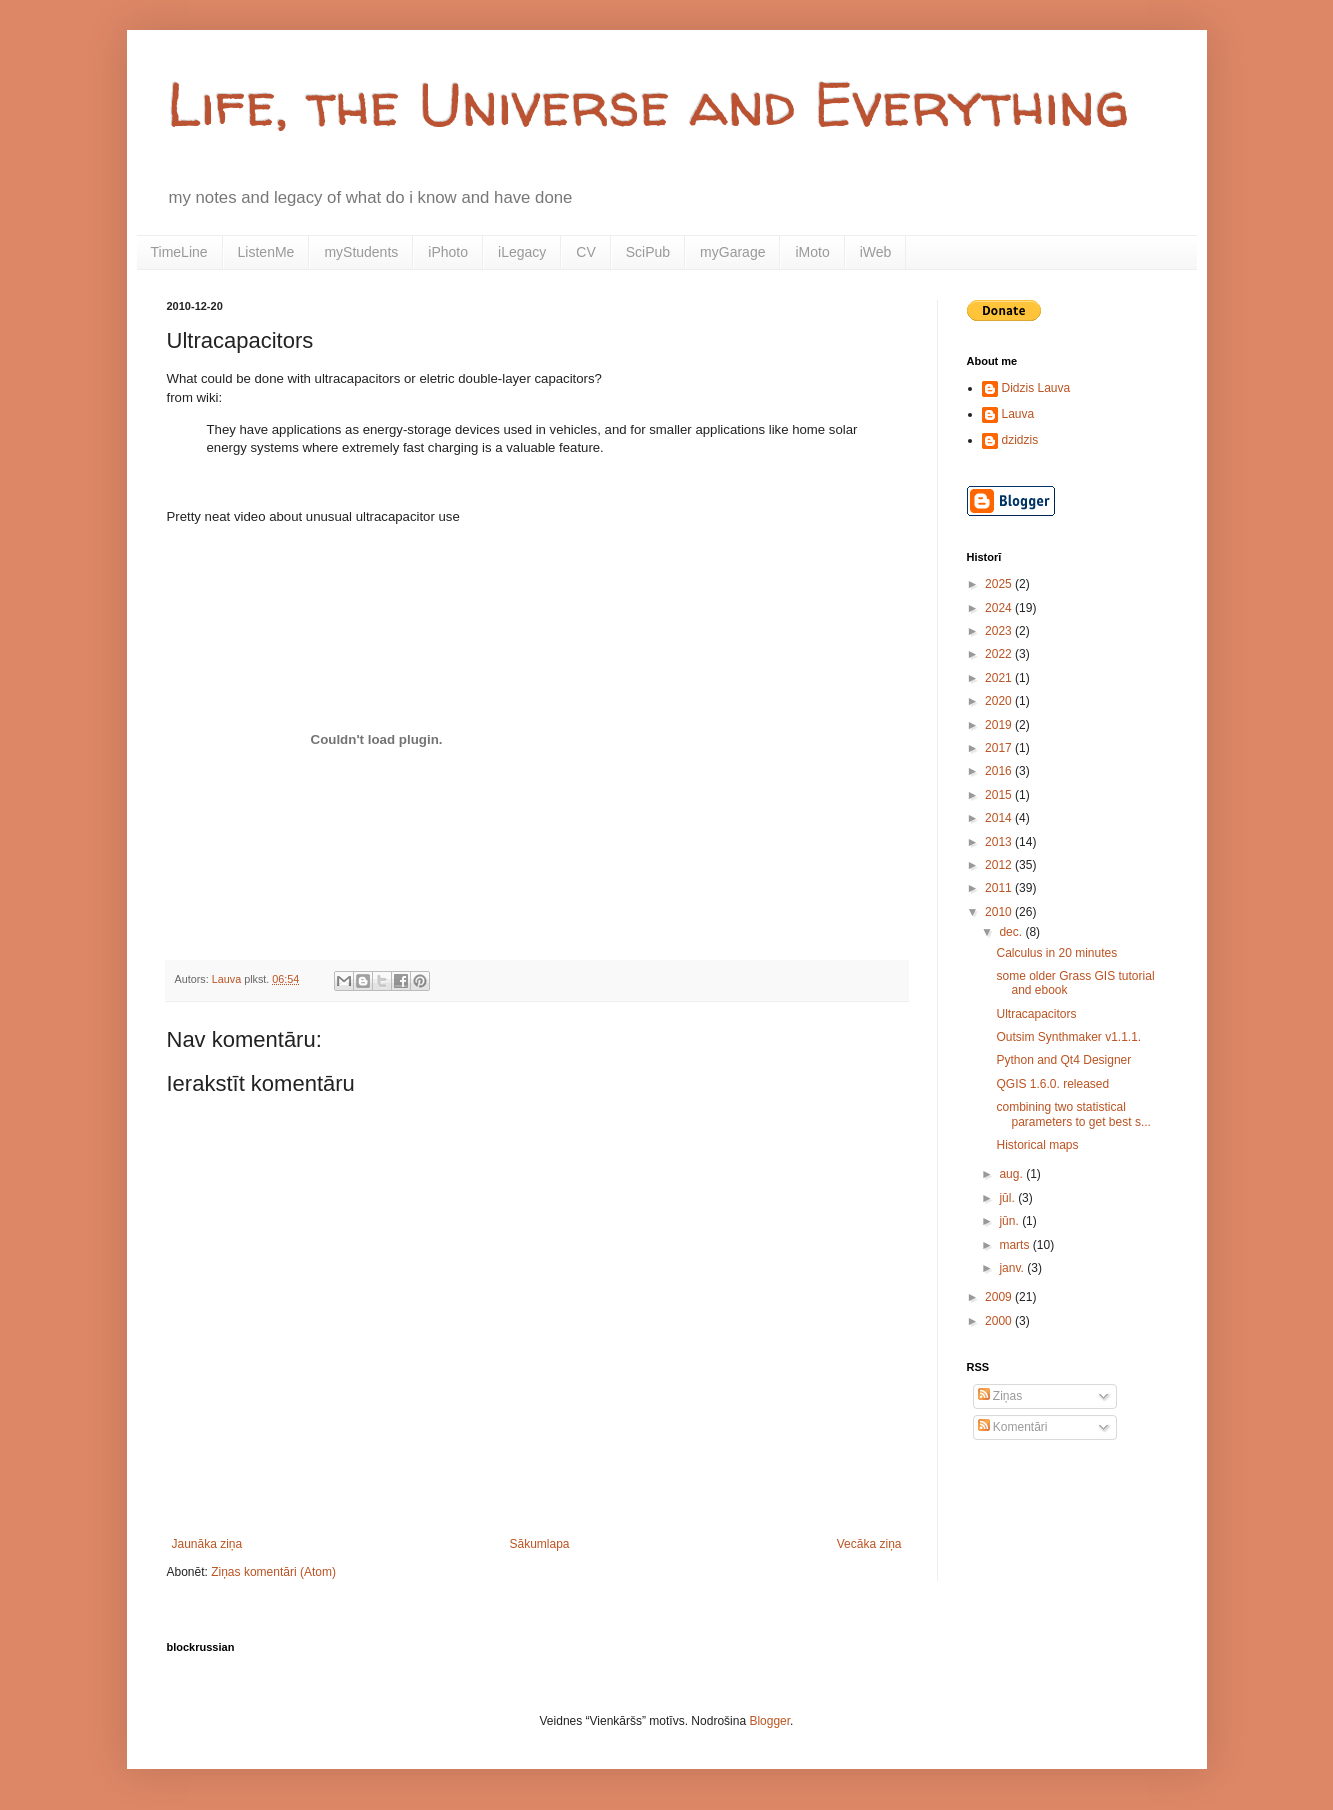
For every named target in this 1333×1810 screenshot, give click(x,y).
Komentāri (1013, 1427)
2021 (1000, 678)
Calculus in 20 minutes (1056, 953)
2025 (1000, 584)
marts (1015, 1245)
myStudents (361, 252)
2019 (1000, 725)
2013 (1000, 842)
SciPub (648, 252)
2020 (1000, 701)
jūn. (1010, 1221)
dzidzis (1020, 440)
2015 (1000, 795)
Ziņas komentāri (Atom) (273, 1572)
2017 (1000, 748)
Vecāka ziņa (869, 1544)
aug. (1012, 1174)
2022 (1000, 654)
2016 (1000, 771)
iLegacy (522, 252)
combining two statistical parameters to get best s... (1073, 1114)
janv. (1013, 1268)
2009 (1000, 1297)
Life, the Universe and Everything (648, 104)
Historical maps (1037, 1145)
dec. (1012, 932)
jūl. (1008, 1198)
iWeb (876, 252)
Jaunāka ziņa (207, 1544)
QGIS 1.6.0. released (1052, 1084)
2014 (1000, 818)
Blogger (769, 1721)
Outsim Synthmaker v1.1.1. (1068, 1037)
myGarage (732, 252)
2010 (1000, 912)
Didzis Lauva (1036, 388)
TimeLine (179, 252)
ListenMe (266, 252)
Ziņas (1000, 1396)
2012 (1000, 865)
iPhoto (448, 252)
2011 (1000, 888)
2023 (1000, 631)
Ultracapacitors (1036, 1014)
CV (585, 252)
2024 (1000, 608)
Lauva (1018, 414)
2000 (1000, 1321)
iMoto (812, 252)
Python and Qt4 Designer (1063, 1060)
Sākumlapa (539, 1544)
